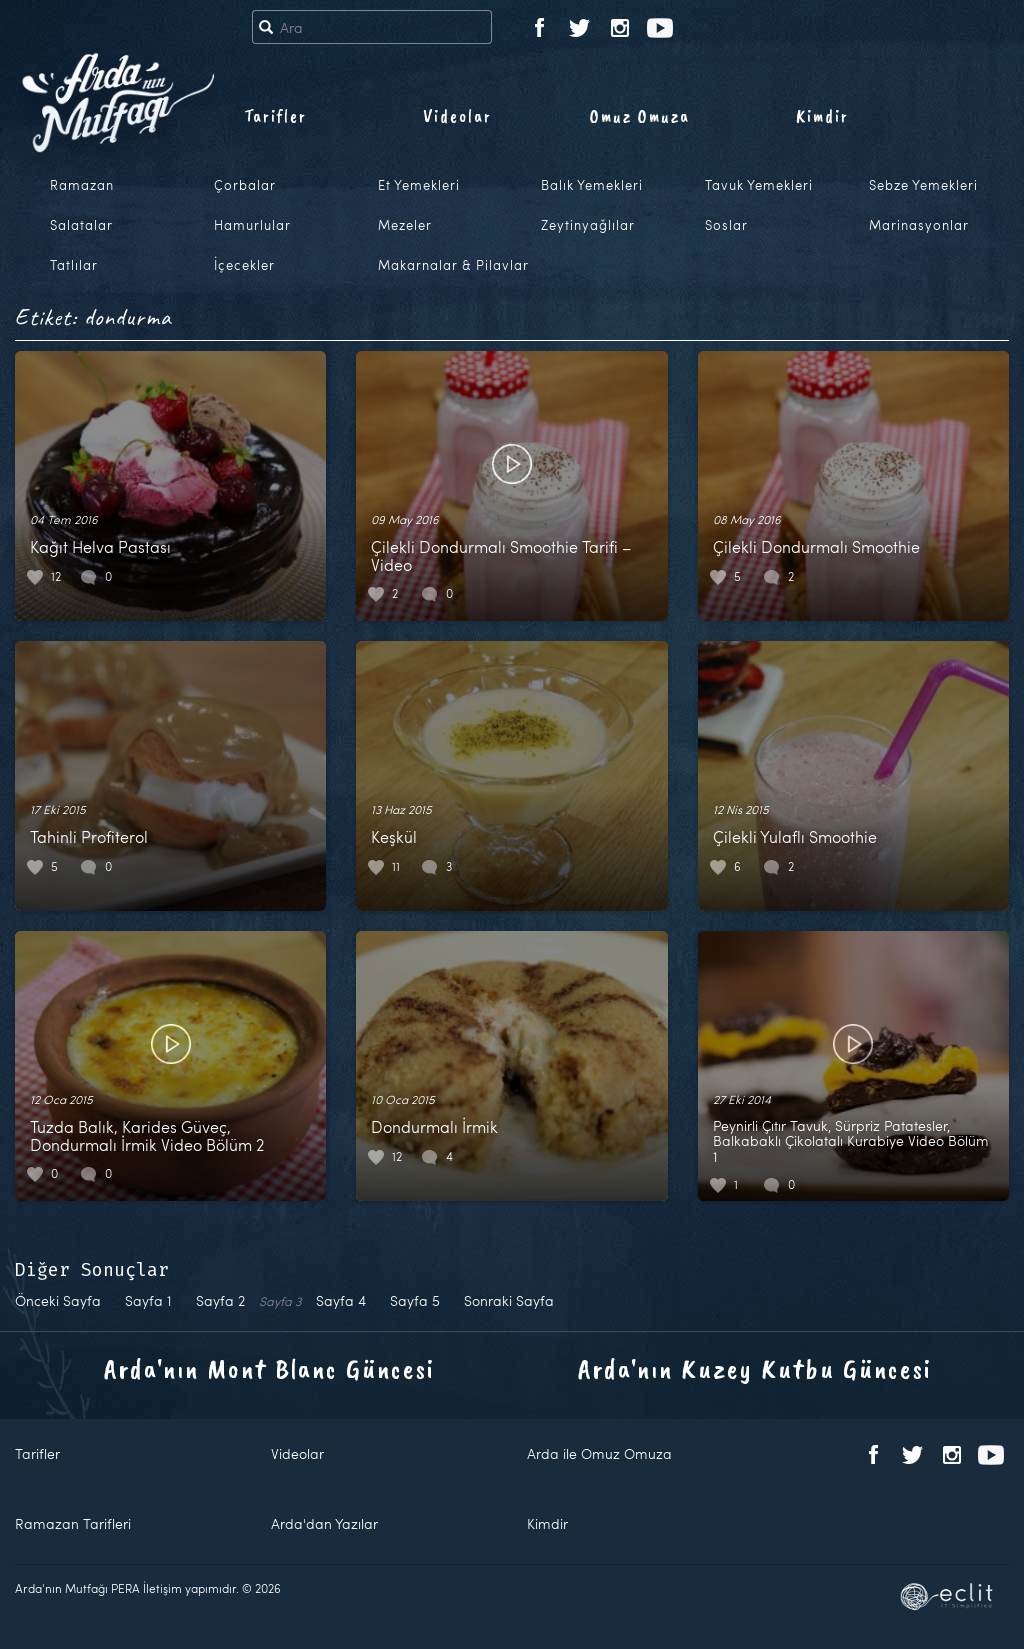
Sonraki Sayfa (509, 1300)
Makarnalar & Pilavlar (453, 265)
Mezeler (405, 225)
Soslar (726, 225)
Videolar (457, 116)
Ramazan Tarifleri (73, 1523)
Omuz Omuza (640, 116)
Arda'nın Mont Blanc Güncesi (269, 1368)
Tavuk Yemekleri (759, 185)
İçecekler (244, 265)
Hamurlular (252, 225)
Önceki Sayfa (58, 1300)
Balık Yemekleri (592, 185)
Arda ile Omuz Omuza (599, 1453)
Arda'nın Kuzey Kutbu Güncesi (755, 1368)
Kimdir (822, 116)
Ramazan (82, 185)
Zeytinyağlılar (588, 225)
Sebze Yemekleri (923, 185)
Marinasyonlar (919, 225)
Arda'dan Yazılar (324, 1523)
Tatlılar (74, 265)
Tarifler (275, 116)
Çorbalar (245, 185)
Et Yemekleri (419, 185)
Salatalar (81, 225)
